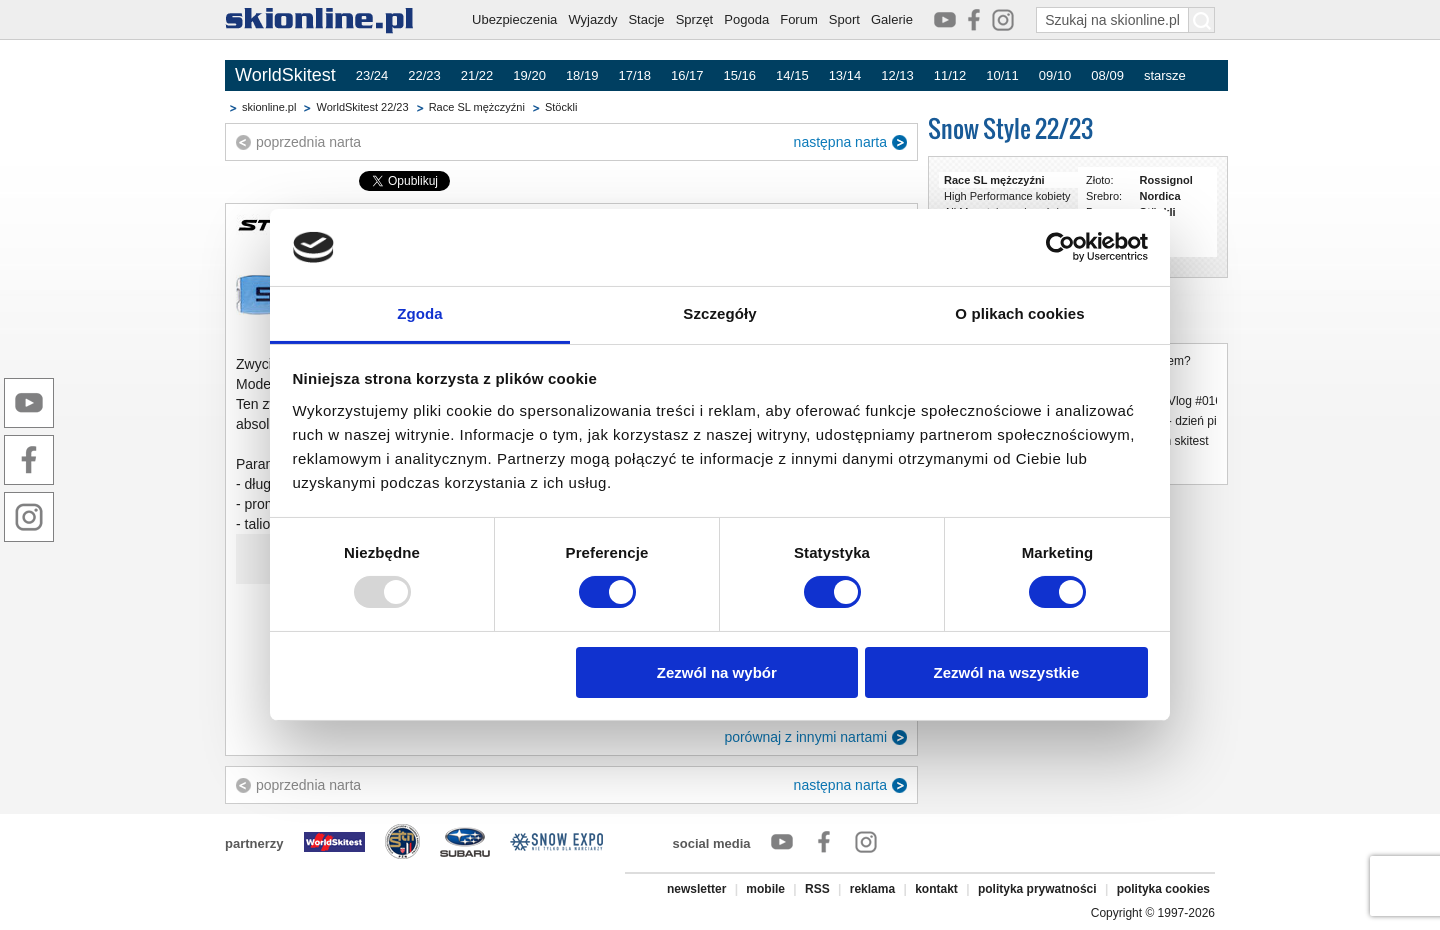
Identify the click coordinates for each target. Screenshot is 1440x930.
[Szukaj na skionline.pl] (1202, 20)
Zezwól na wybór (717, 672)
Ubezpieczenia (514, 19)
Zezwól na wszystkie (1006, 672)
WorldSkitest (285, 75)
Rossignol (1166, 180)
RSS (817, 889)
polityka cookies (1163, 889)
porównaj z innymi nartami (805, 737)
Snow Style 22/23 (1010, 128)
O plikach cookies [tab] (1019, 313)
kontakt (936, 889)
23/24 (372, 75)
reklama (872, 889)
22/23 (424, 75)
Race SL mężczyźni (477, 107)
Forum (799, 19)
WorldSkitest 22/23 (362, 107)
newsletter (696, 889)
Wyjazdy (592, 19)
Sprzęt (695, 19)
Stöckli (561, 107)
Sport (844, 19)
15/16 (740, 75)
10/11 (1002, 75)
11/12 (950, 75)
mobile (765, 889)
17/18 (634, 75)
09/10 (1055, 75)
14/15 (792, 75)
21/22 (477, 75)
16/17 (687, 75)
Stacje (646, 19)
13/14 (845, 75)
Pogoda (746, 19)
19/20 (529, 75)
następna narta (840, 142)
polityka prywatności (1037, 889)
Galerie (892, 19)
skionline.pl (269, 107)
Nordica (1160, 196)
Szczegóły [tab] (719, 313)
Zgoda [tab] (420, 313)
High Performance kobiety (1007, 196)
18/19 (582, 75)
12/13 (897, 75)
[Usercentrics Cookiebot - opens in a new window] (1060, 247)
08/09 (1107, 75)
